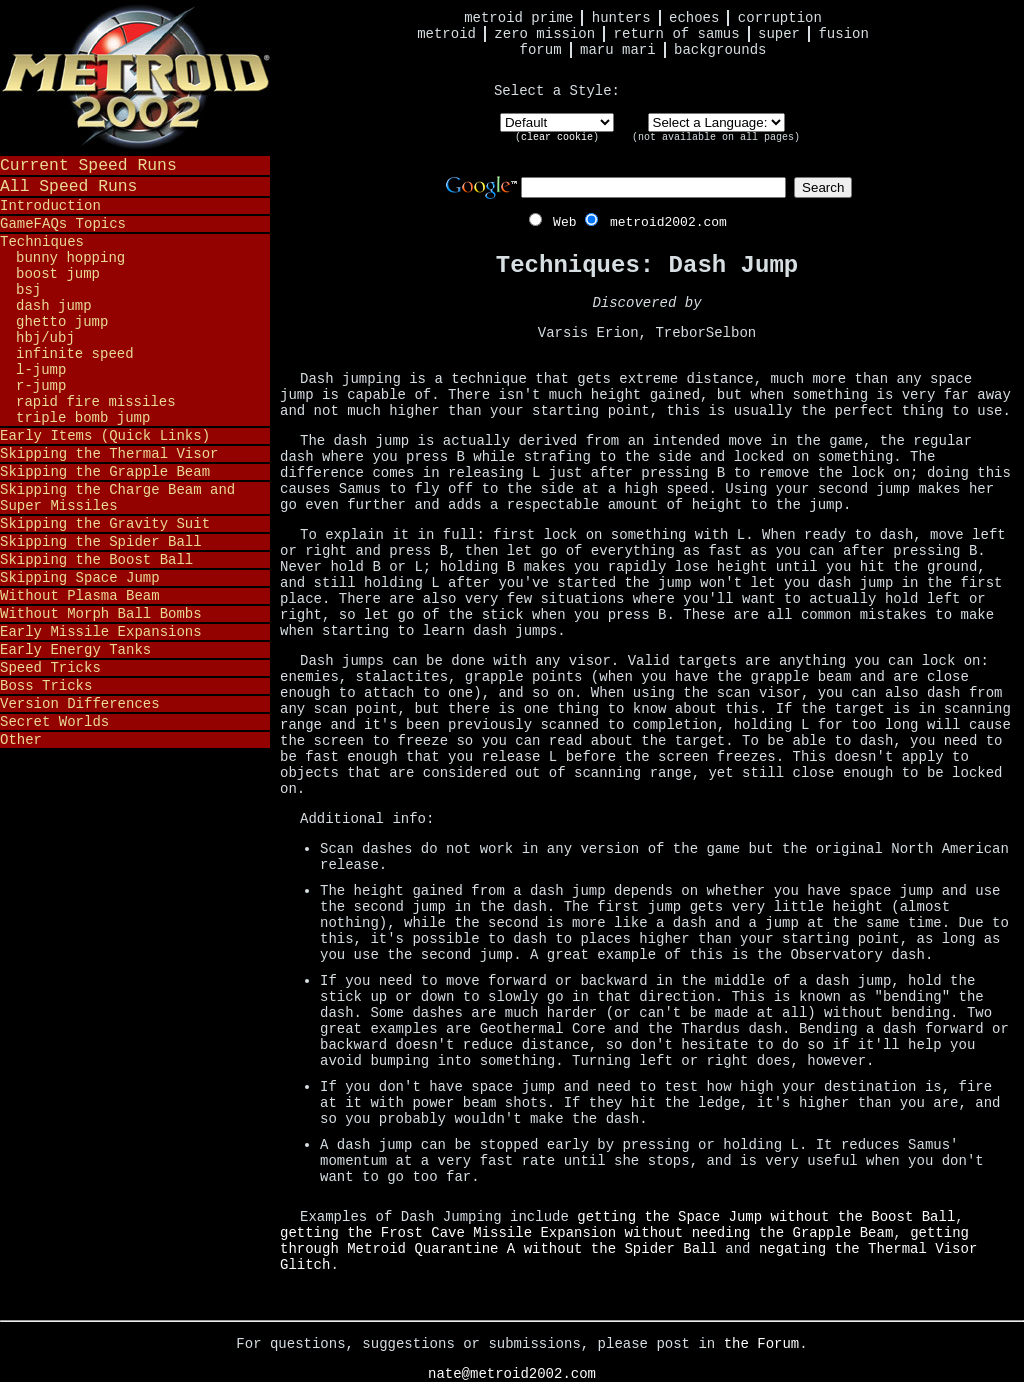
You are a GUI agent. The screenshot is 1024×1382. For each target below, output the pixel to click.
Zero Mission (544, 34)
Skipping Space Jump (80, 578)
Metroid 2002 (135, 77)
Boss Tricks (46, 686)
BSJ (28, 290)
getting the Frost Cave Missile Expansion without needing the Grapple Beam (586, 1233)
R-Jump (41, 386)
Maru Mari (618, 50)
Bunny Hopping (70, 258)
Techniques (42, 242)
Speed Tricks (50, 668)
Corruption (780, 18)
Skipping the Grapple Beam (105, 472)
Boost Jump (58, 274)
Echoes (694, 18)
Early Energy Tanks (75, 650)
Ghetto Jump (62, 322)
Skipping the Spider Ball (101, 542)
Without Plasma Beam (80, 596)
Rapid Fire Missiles (96, 402)
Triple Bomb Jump (83, 418)
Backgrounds (720, 50)
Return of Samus (677, 34)
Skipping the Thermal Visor (109, 454)
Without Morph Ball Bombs (101, 614)
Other (21, 740)
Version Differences (80, 704)
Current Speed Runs (88, 165)
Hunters (621, 18)
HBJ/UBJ (45, 338)
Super (779, 34)
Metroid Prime (518, 18)
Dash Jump (54, 306)
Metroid (446, 34)
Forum (541, 50)
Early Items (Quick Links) (105, 436)
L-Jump (41, 370)
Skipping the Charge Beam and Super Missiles (117, 498)
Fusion (843, 34)
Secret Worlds (54, 722)
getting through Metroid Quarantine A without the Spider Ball (624, 1241)
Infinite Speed (75, 354)
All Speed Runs (68, 186)
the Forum (762, 1344)
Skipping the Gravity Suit (105, 524)
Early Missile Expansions (101, 632)
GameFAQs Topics (63, 224)
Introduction (50, 206)
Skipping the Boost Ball (96, 560)
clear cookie (557, 137)
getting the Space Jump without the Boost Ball (766, 1217)
